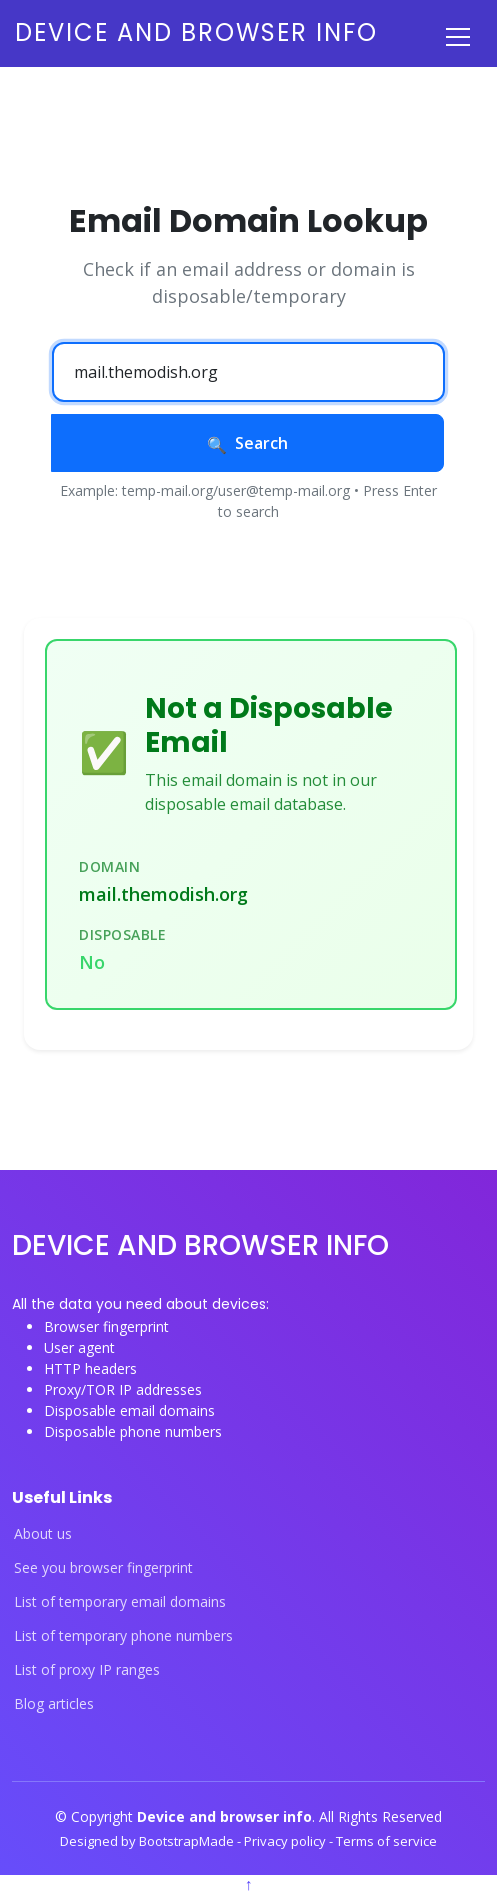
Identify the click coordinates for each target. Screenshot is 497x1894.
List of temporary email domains (120, 1602)
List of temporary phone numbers (123, 1636)
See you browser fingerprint (103, 1568)
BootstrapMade (188, 1841)
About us (43, 1534)
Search (247, 443)
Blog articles (54, 1704)
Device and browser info (196, 32)
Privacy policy (286, 1841)
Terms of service (386, 1841)
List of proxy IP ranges (87, 1670)
